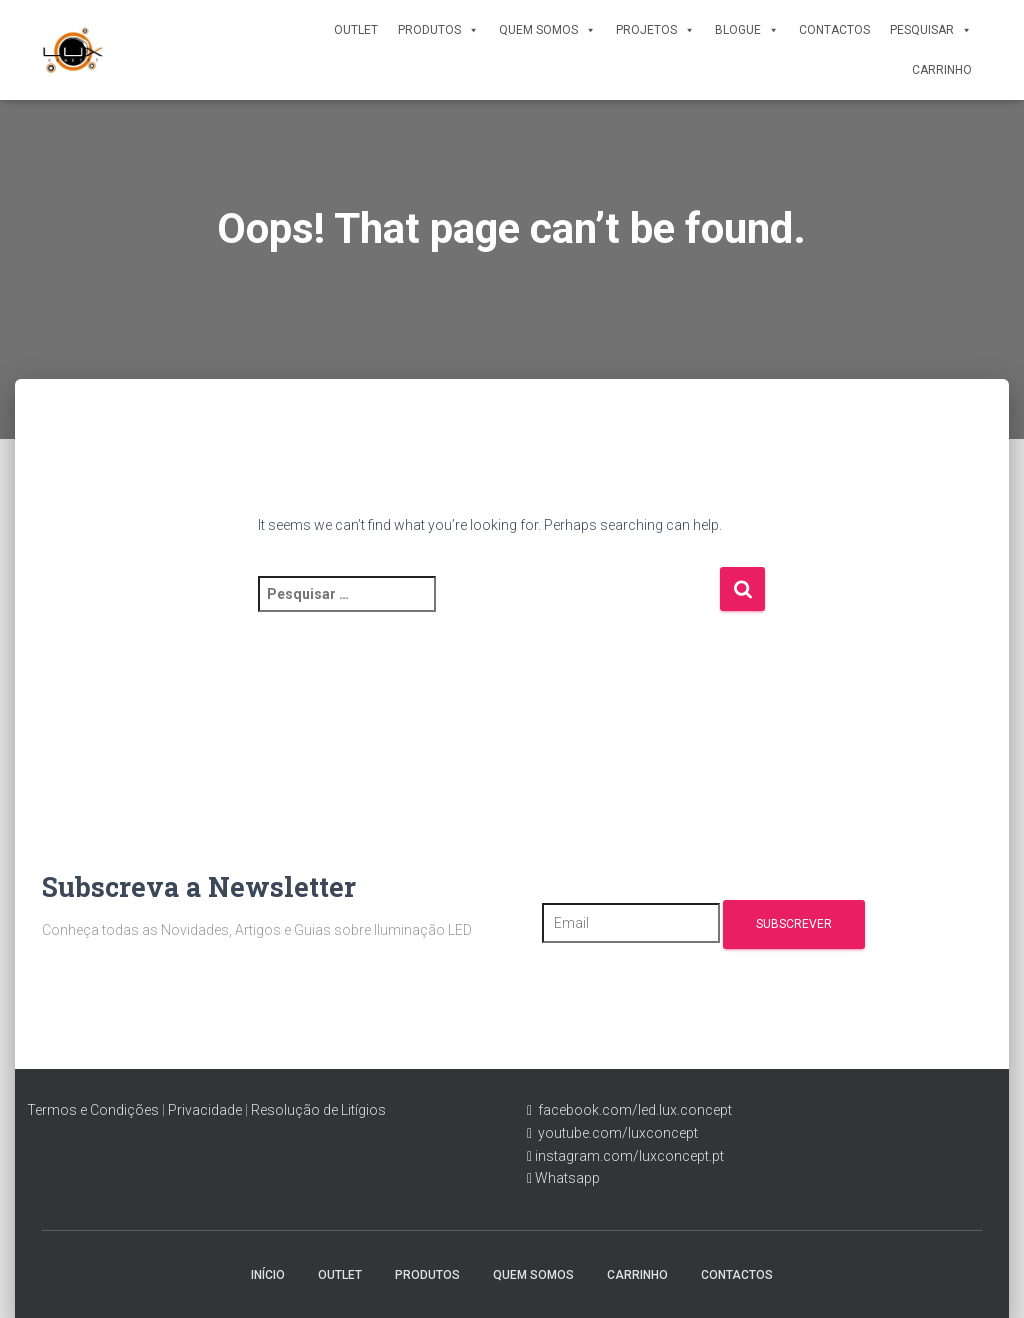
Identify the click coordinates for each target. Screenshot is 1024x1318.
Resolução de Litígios (318, 1110)
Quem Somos (547, 30)
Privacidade (205, 1110)
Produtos (438, 30)
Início (268, 1275)
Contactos (834, 30)
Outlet (356, 30)
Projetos (655, 30)
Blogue (747, 30)
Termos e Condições (93, 1110)
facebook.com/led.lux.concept (635, 1110)
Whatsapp (566, 1178)
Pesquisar (931, 30)
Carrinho (942, 70)
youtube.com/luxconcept (615, 1133)
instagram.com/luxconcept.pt (628, 1156)
